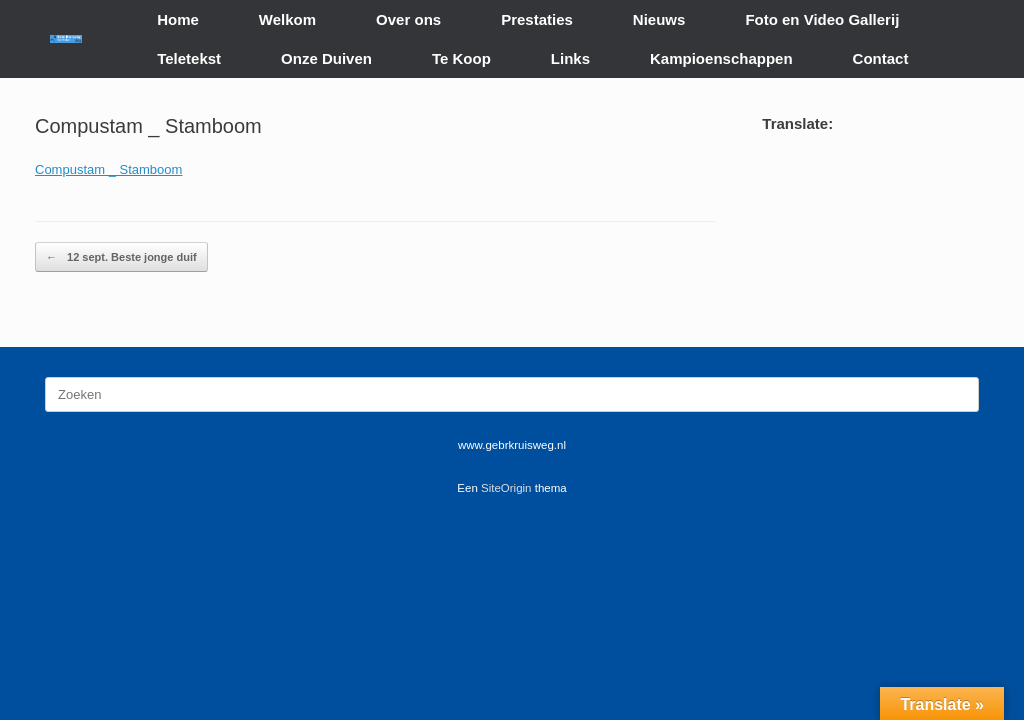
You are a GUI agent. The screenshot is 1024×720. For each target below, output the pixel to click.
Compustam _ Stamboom (108, 169)
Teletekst (189, 58)
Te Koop (461, 58)
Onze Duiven (326, 58)
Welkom (287, 19)
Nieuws (659, 19)
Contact (881, 58)
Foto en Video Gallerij (822, 19)
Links (570, 58)
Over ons (408, 19)
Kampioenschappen (721, 58)
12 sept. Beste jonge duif (121, 257)
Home (178, 19)
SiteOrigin (506, 488)
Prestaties (537, 19)
